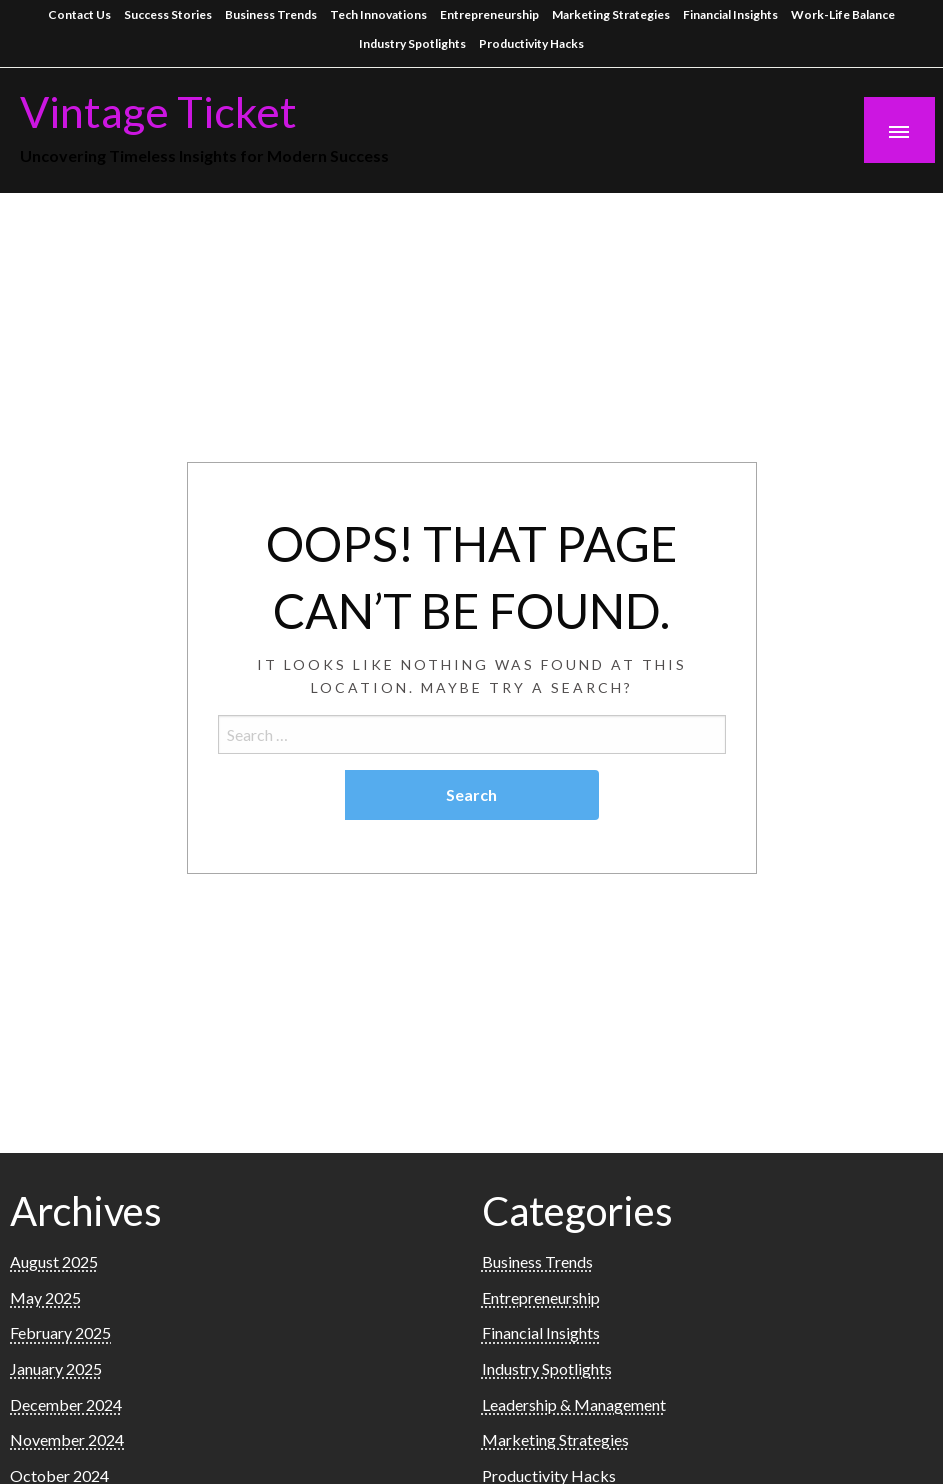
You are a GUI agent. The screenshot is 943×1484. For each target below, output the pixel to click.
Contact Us (79, 14)
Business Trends (271, 14)
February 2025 (60, 1332)
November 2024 (67, 1439)
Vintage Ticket (158, 111)
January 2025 (56, 1368)
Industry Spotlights (412, 43)
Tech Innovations (378, 14)
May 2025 (45, 1297)
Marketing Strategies (611, 14)
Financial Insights (730, 14)
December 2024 (66, 1404)
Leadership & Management (574, 1404)
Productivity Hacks (531, 43)
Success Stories (168, 14)
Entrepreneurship (489, 14)
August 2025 (54, 1261)
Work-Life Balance (843, 14)
